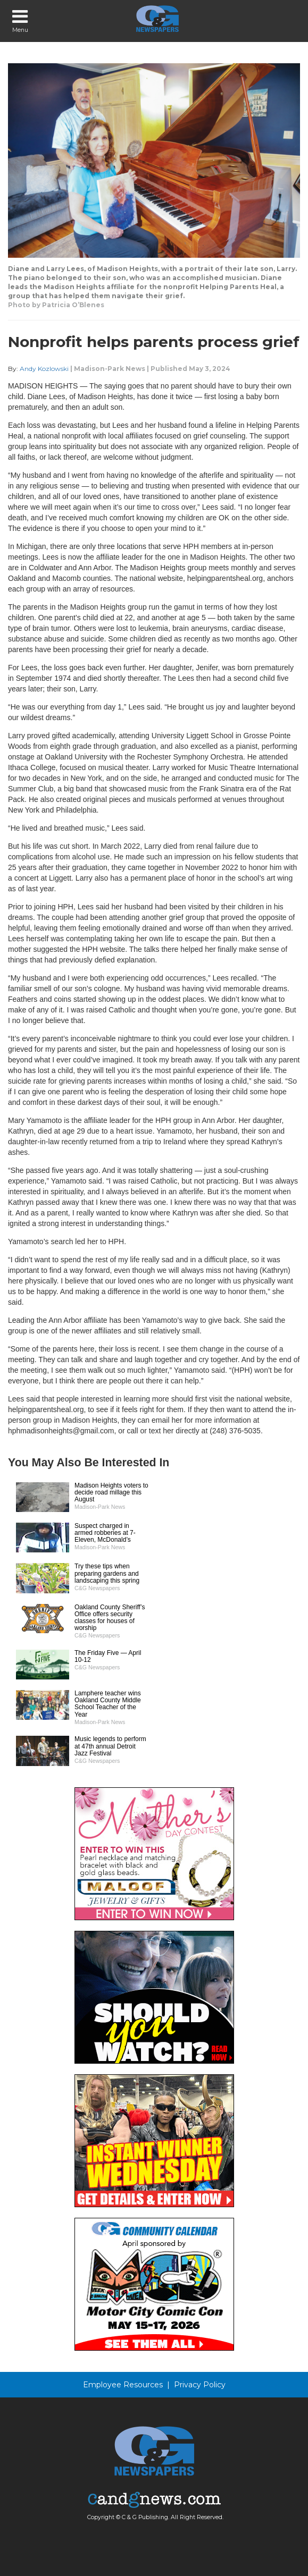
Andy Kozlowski (44, 369)
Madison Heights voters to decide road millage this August (111, 1492)
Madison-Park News (109, 369)
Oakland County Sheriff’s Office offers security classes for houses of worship (109, 1617)
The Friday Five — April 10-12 (107, 1656)
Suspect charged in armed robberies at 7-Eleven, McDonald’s (105, 1532)
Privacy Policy (200, 2384)
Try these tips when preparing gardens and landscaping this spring (106, 1573)
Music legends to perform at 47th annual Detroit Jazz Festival (110, 1745)
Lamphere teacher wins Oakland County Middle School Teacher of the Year (107, 1704)
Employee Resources (123, 2384)
